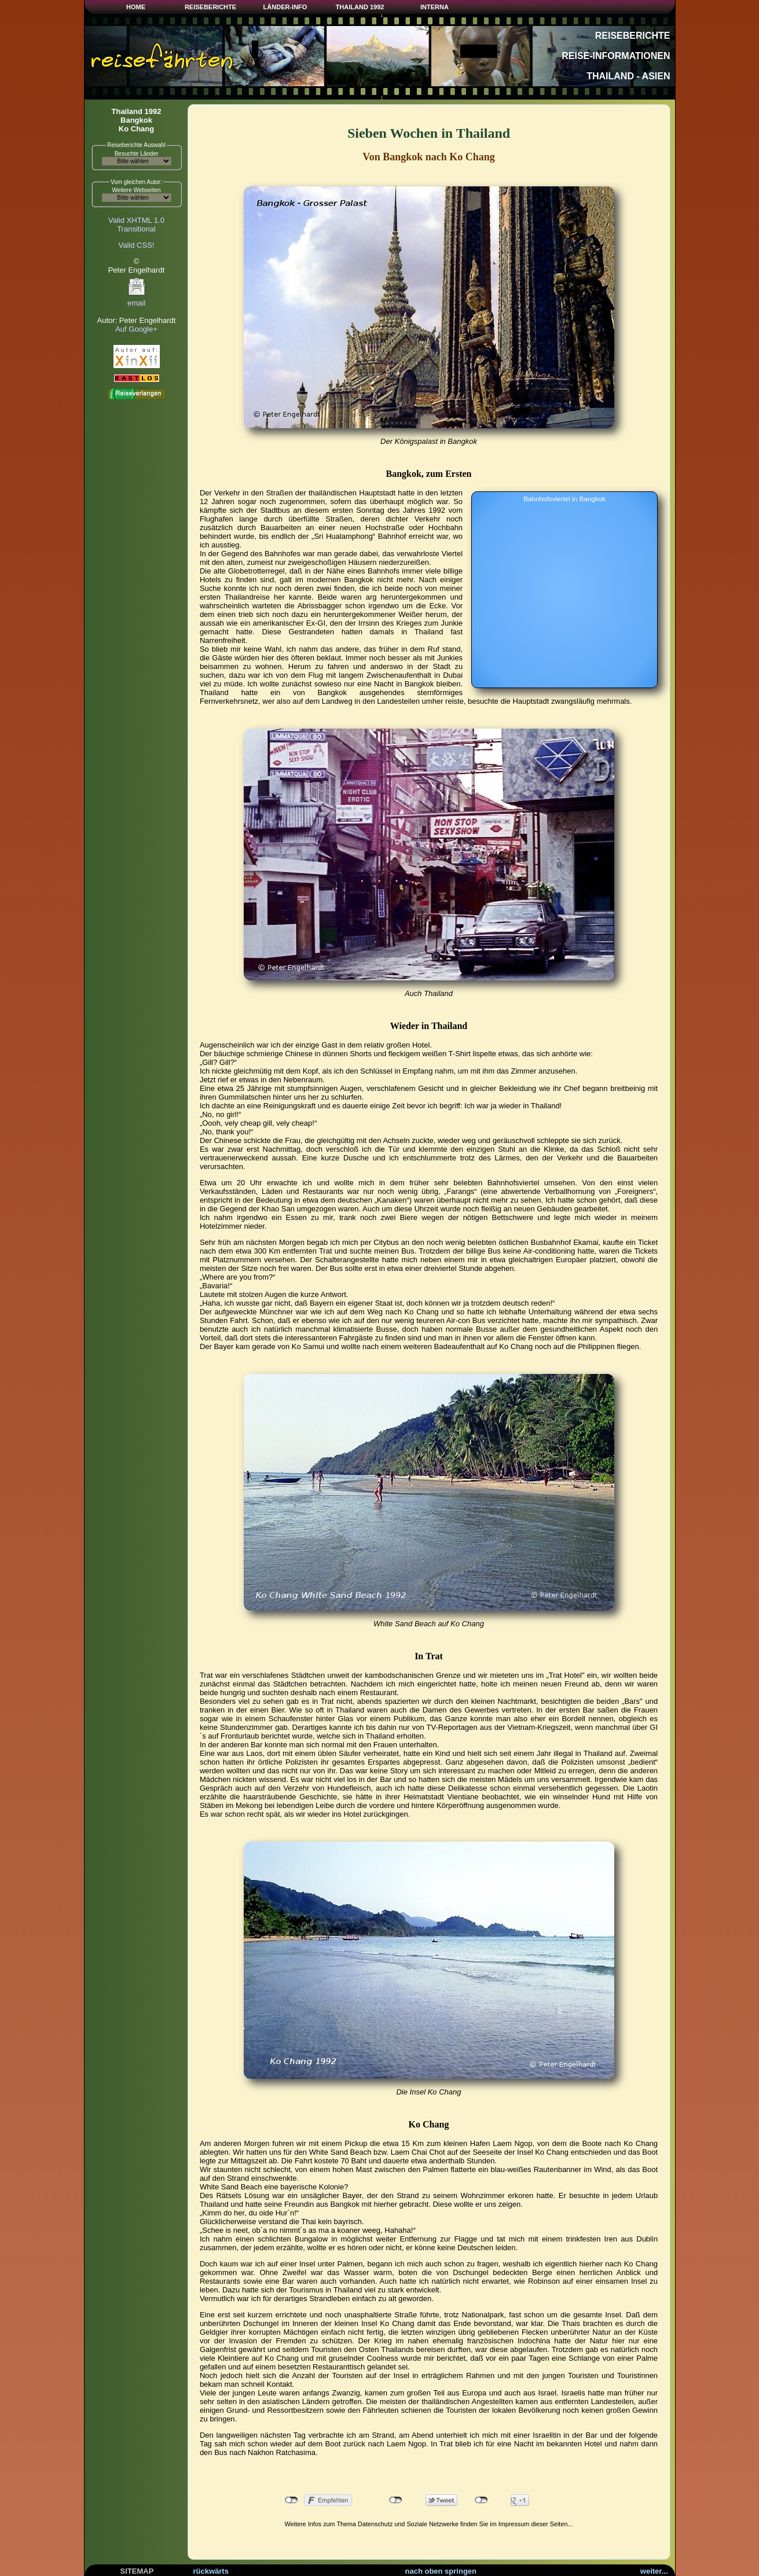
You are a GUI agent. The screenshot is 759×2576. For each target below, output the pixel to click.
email (136, 299)
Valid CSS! (137, 245)
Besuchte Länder (137, 153)
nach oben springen (440, 2571)
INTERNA (434, 6)
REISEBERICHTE (210, 6)
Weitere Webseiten (136, 190)
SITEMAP (137, 2571)
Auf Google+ (136, 329)
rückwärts (211, 2571)
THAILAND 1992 (360, 6)
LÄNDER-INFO (285, 6)
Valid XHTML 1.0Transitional (136, 224)
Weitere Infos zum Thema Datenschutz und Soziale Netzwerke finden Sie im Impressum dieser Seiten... (429, 2523)
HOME (135, 6)
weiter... (654, 2571)
